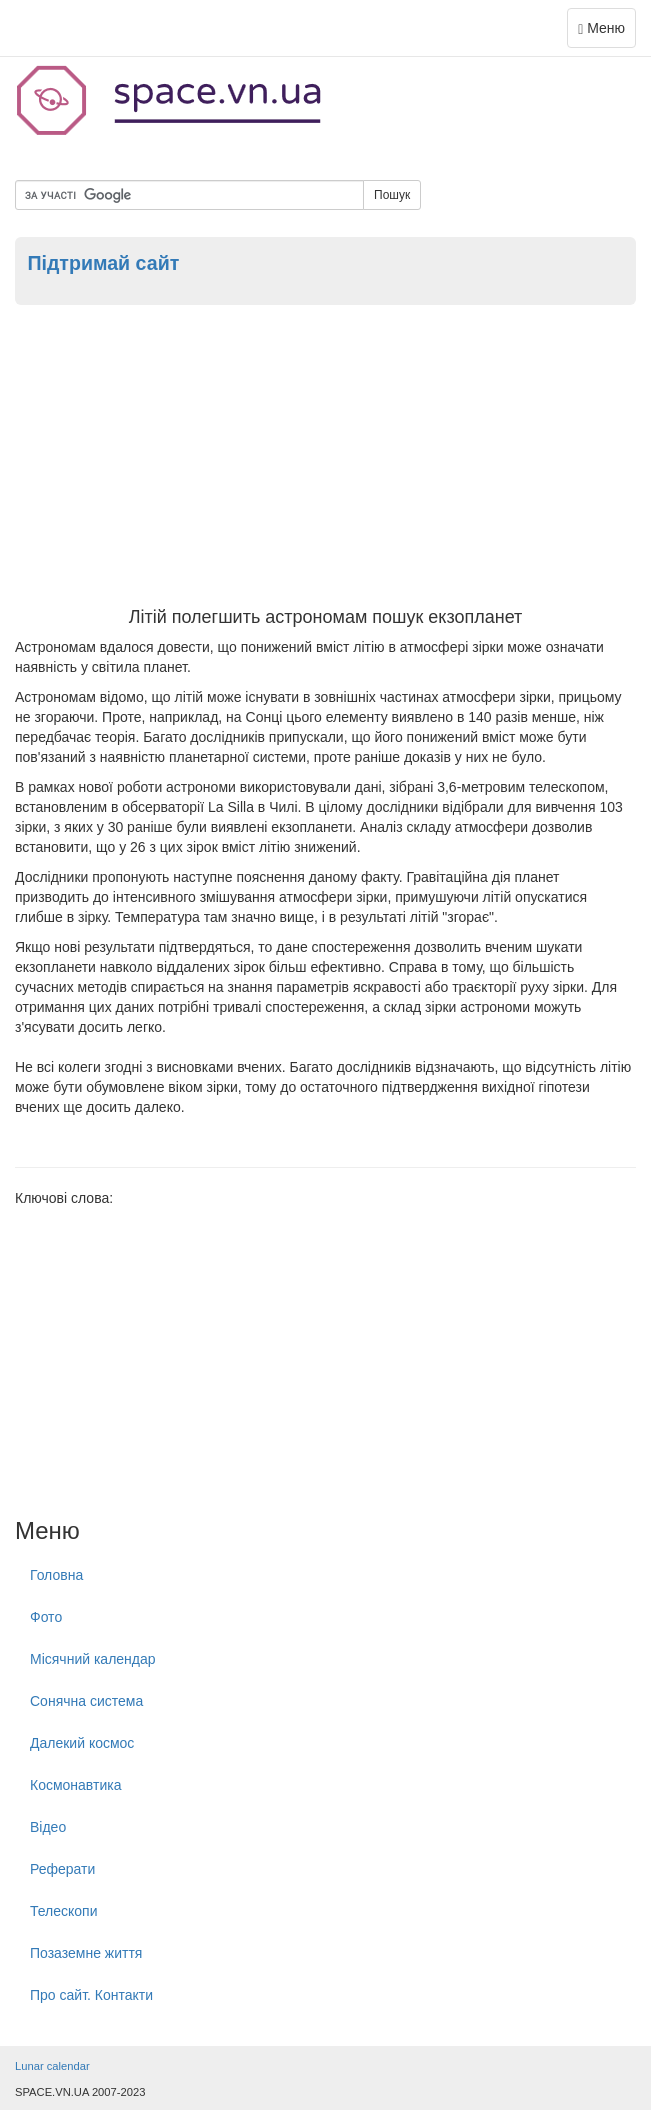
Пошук (392, 195)
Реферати (62, 1869)
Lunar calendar (52, 2066)
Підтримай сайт (103, 263)
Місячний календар (93, 1659)
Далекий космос (82, 1743)
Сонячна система (86, 1701)
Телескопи (64, 1911)
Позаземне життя (86, 1953)
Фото (46, 1617)
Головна (56, 1575)
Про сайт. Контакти (91, 1995)
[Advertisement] (325, 458)
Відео (48, 1827)
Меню (606, 32)
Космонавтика (75, 1785)
